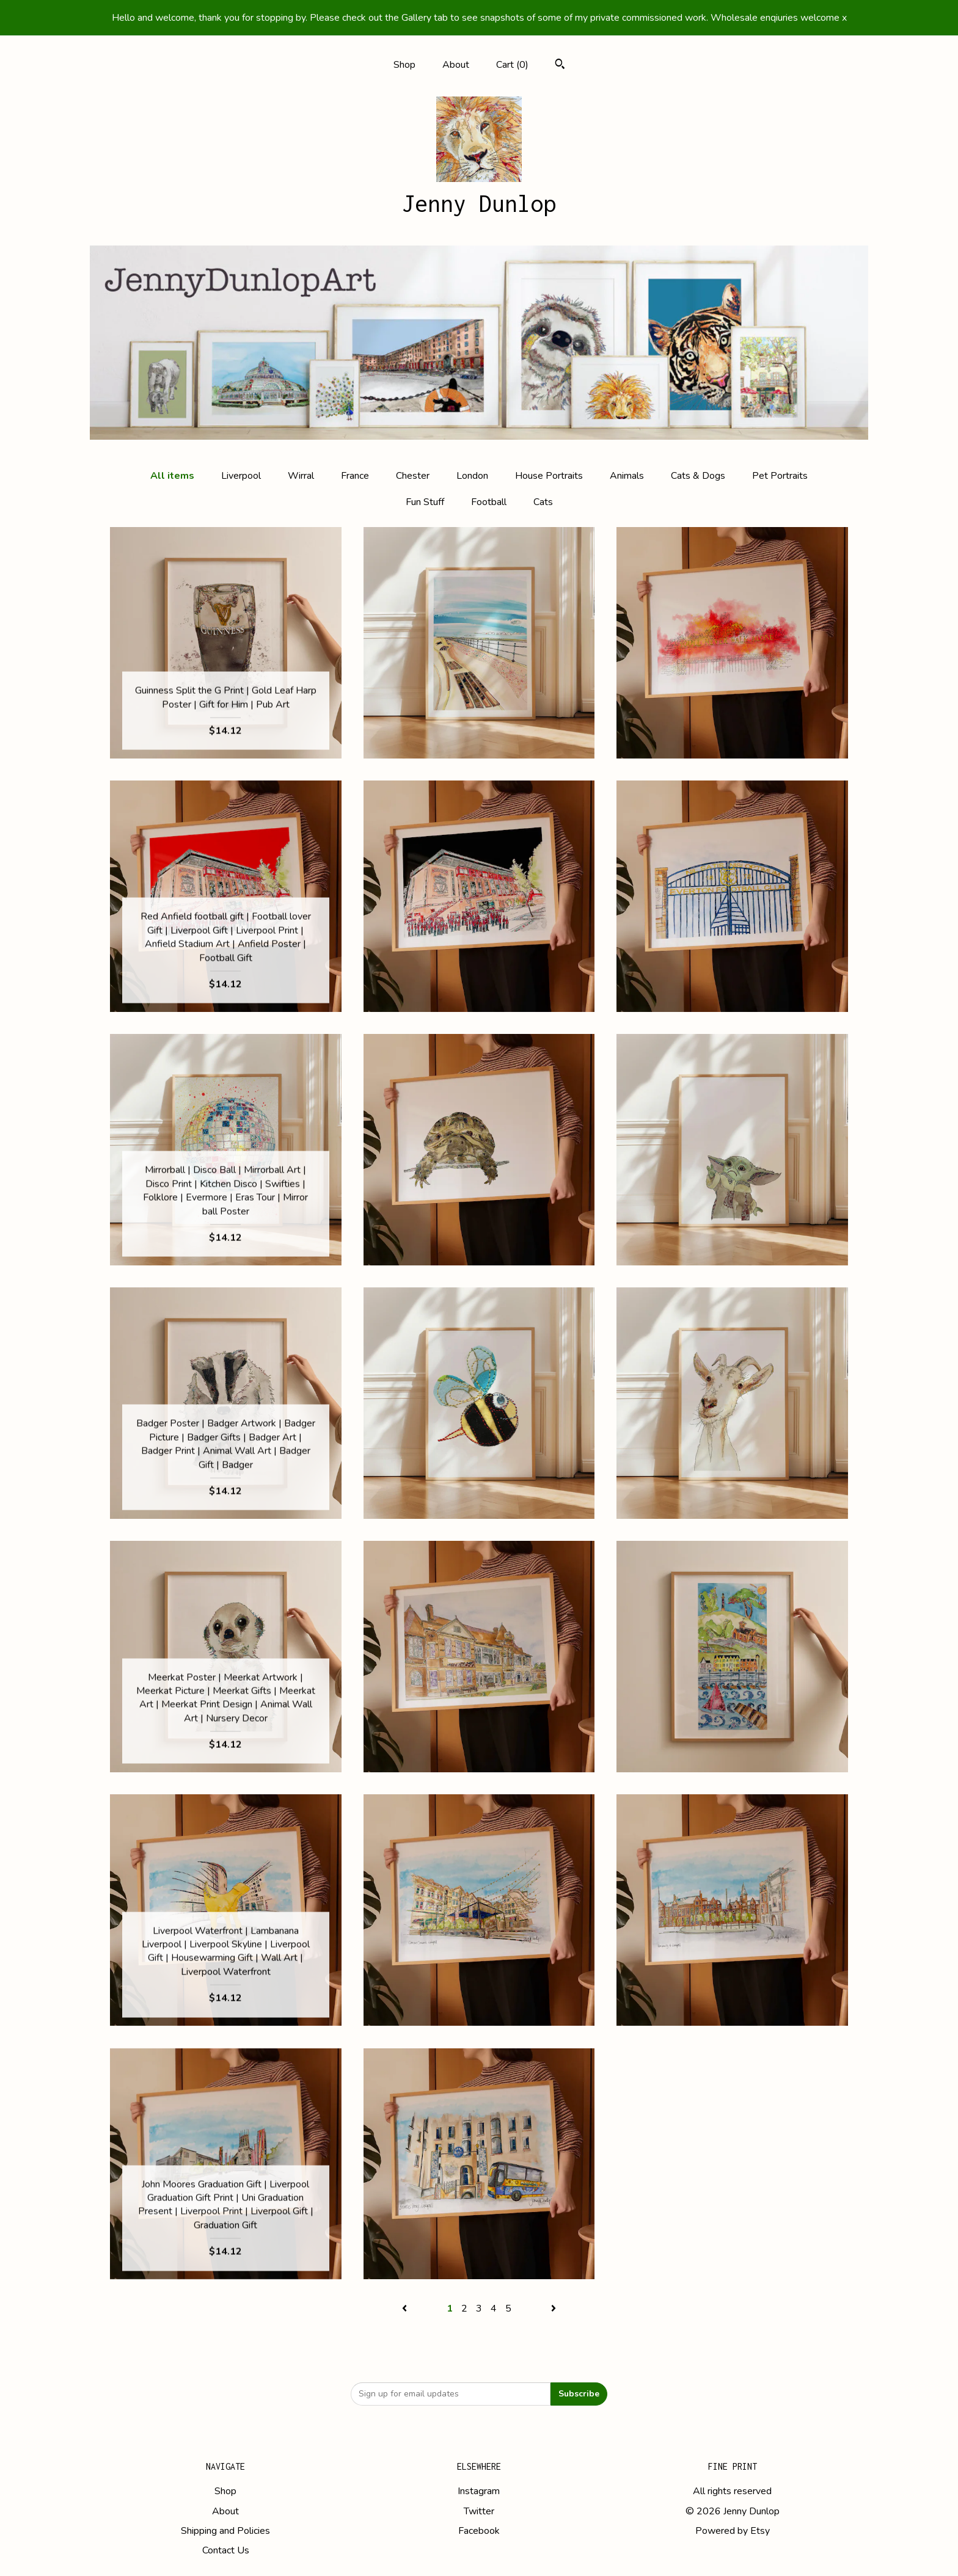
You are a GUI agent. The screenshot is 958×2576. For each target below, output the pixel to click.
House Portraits (549, 475)
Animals (627, 475)
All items (172, 475)
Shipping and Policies (225, 2531)
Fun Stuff (425, 502)
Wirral (301, 475)
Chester (413, 475)
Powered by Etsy (732, 2531)
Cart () (512, 64)
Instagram (479, 2491)
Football (488, 502)
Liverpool (241, 475)
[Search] (560, 66)
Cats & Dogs (698, 475)
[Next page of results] (553, 2308)
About (455, 64)
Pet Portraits (780, 475)
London (472, 475)
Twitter (479, 2511)
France (355, 475)
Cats (543, 502)
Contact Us (225, 2550)
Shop (404, 64)
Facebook (479, 2531)
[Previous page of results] (405, 2308)
